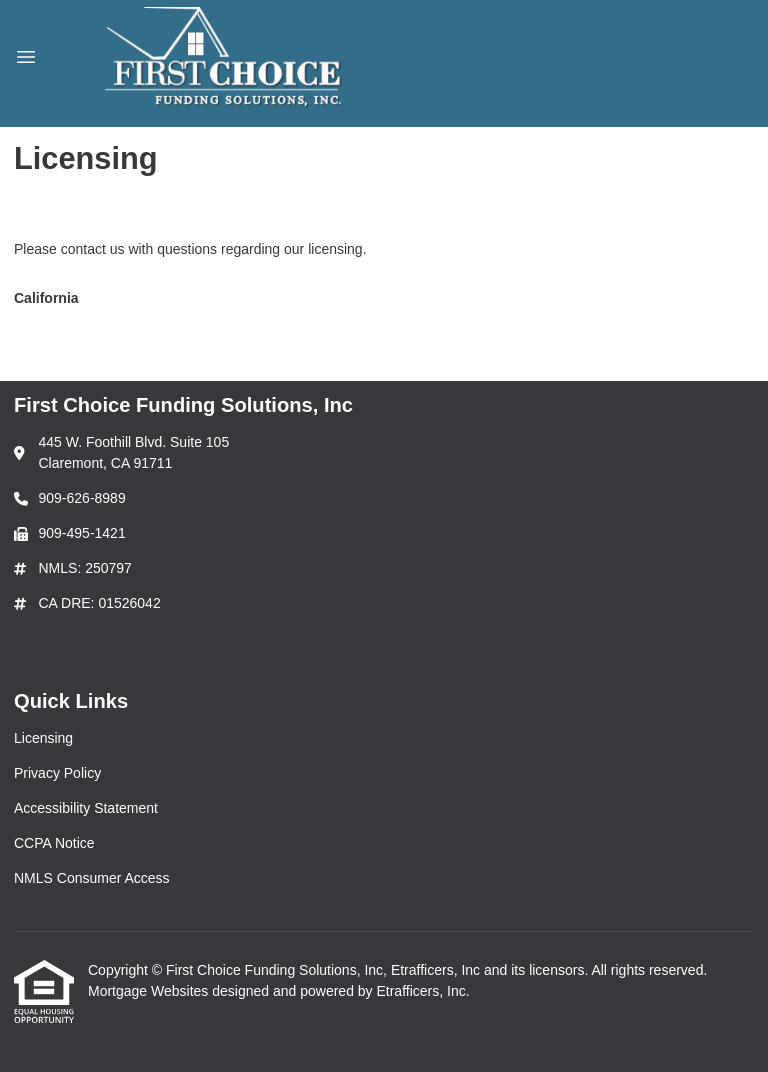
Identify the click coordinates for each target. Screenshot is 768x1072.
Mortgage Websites (150, 991)
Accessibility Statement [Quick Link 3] (86, 808)
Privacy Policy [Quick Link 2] (57, 773)
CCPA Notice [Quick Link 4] (54, 843)
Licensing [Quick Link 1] (43, 738)
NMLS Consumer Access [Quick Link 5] (92, 878)
